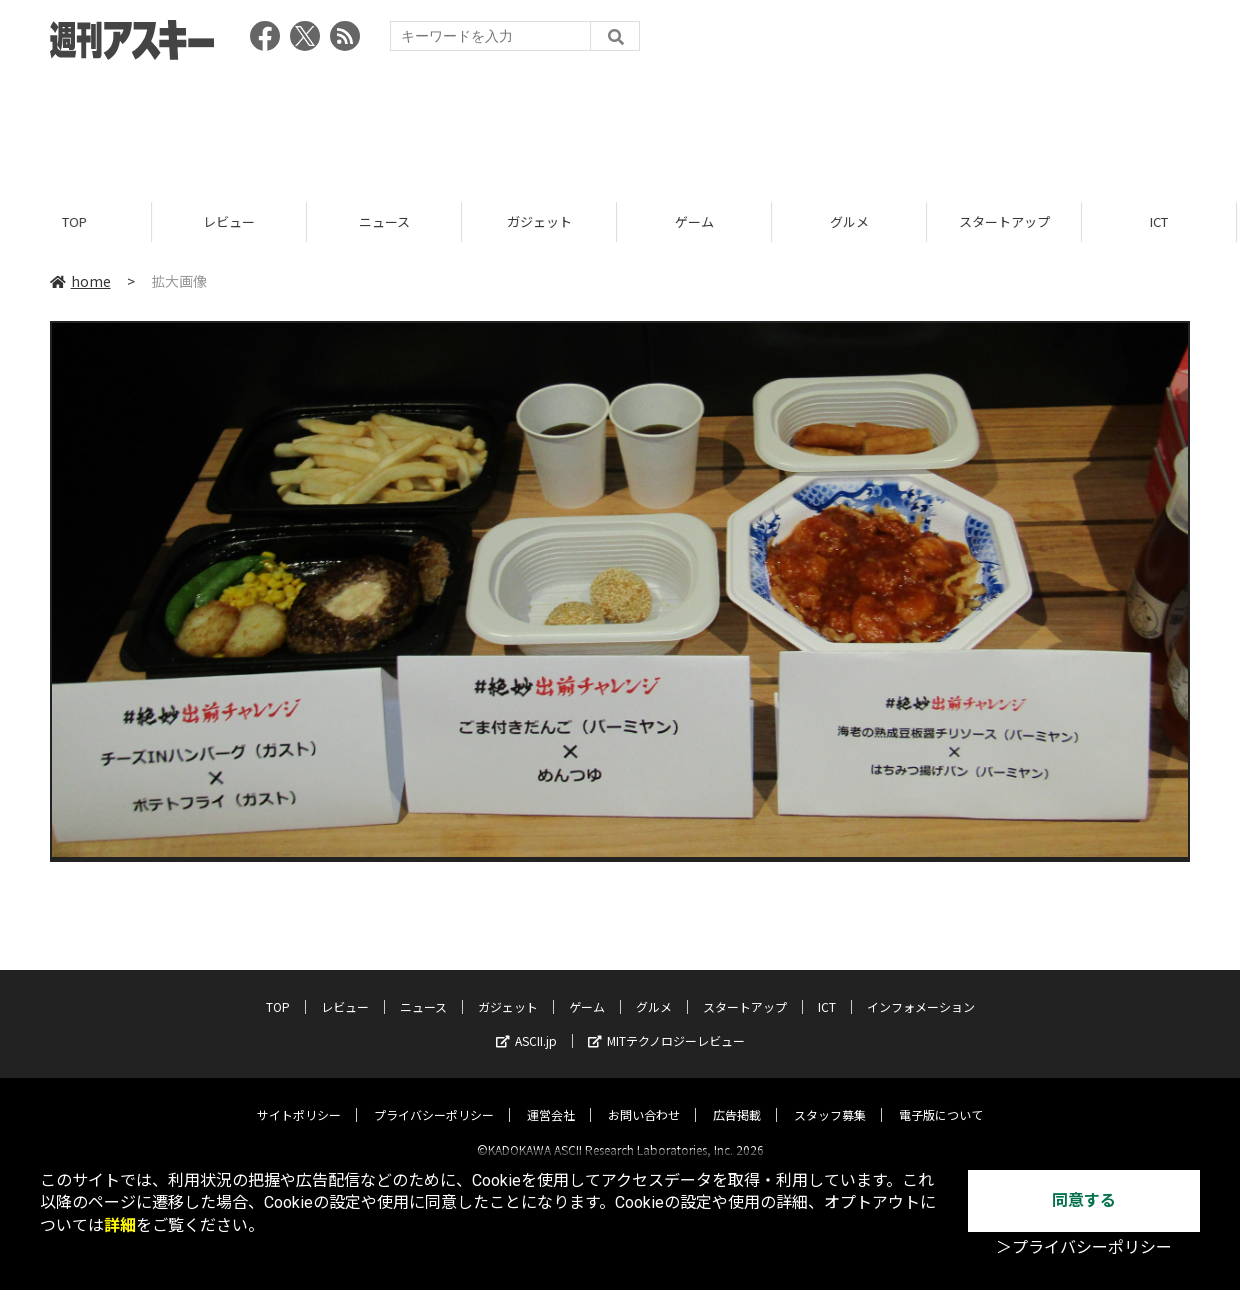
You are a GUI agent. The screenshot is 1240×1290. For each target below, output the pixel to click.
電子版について (941, 1097)
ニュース (387, 222)
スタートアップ (1007, 222)
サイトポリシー (299, 1097)
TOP (77, 222)
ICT (1162, 222)
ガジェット (542, 222)
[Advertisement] (620, 125)
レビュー (232, 222)
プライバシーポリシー (434, 1097)
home (80, 282)
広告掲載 (737, 1097)
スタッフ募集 (830, 1097)
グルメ (852, 222)
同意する (1084, 1200)
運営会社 (551, 1097)
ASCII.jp (526, 1023)
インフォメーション (921, 989)
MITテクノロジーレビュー (666, 1023)
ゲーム (697, 222)
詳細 (120, 1225)
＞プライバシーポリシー (1084, 1247)
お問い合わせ (644, 1097)
